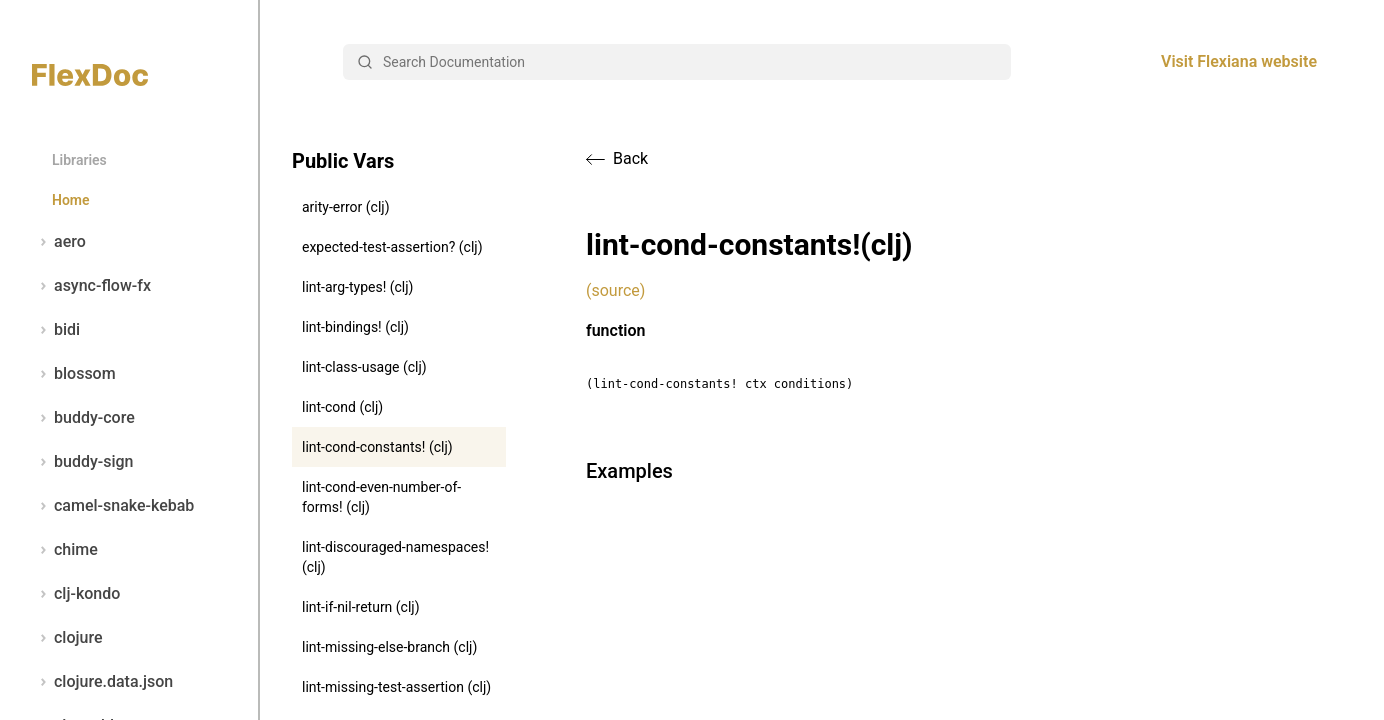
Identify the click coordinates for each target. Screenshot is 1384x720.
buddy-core (83, 418)
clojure (67, 638)
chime (65, 550)
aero (59, 242)
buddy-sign (82, 462)
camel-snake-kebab (113, 506)
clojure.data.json (102, 682)
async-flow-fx (91, 286)
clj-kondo (76, 594)
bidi (56, 330)
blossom (74, 374)
